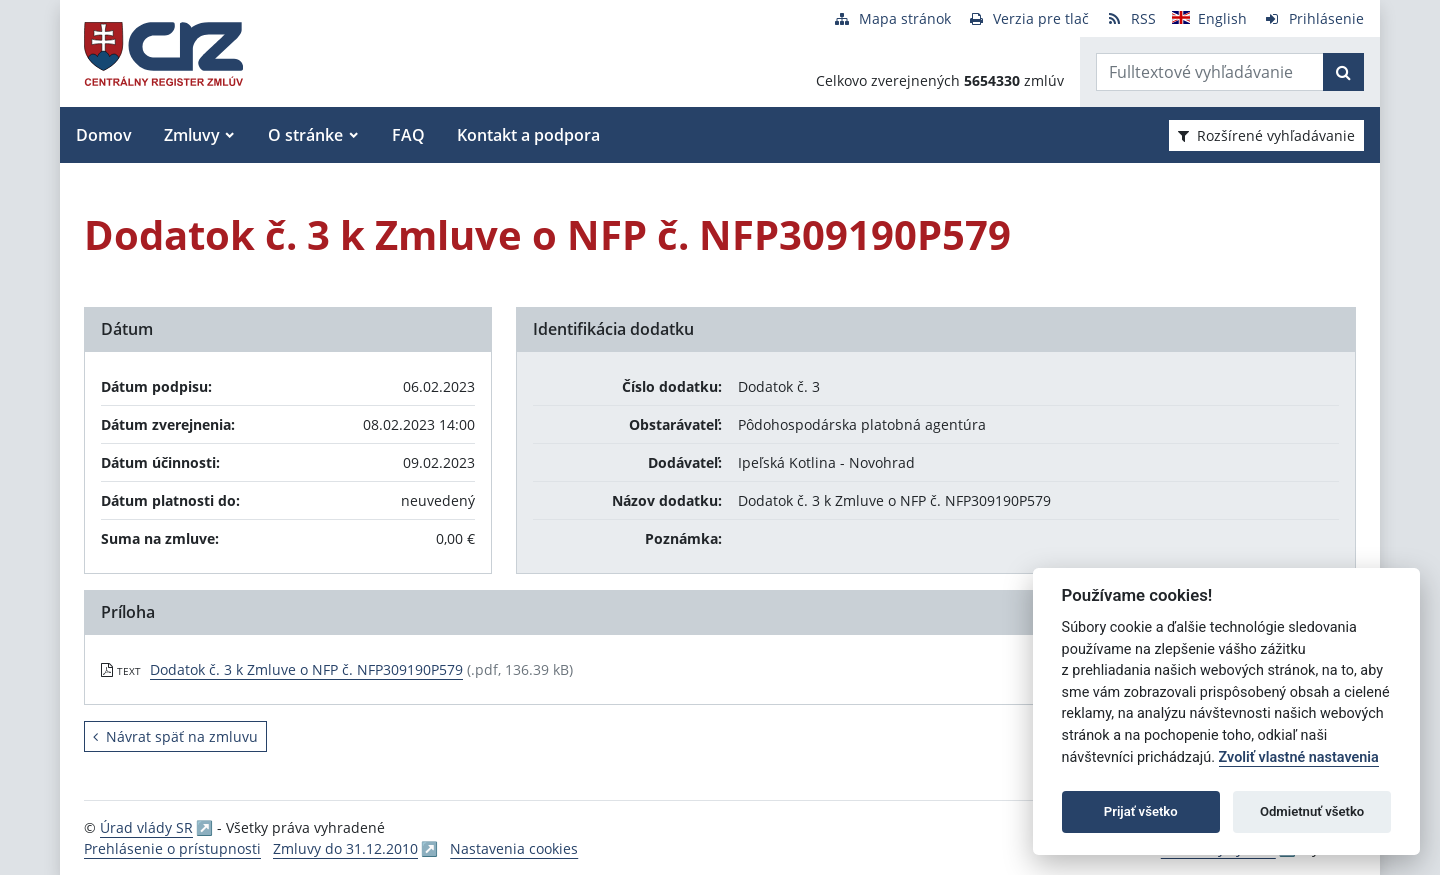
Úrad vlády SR (146, 827)
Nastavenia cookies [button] (514, 848)
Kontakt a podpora (528, 135)
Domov (104, 135)
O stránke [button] (305, 135)
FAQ (408, 135)
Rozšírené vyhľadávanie (1266, 135)
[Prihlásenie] (1313, 18)
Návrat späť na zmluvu (175, 736)
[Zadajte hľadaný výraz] (1210, 72)
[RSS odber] (1130, 18)
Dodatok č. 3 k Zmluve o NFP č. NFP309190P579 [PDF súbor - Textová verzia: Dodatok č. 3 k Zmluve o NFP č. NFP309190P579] (306, 669)
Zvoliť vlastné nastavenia (1299, 757)
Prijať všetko (1141, 811)
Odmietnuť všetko (1312, 811)
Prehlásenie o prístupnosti (172, 848)
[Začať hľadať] (1343, 72)
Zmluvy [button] (192, 135)
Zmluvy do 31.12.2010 (345, 848)
